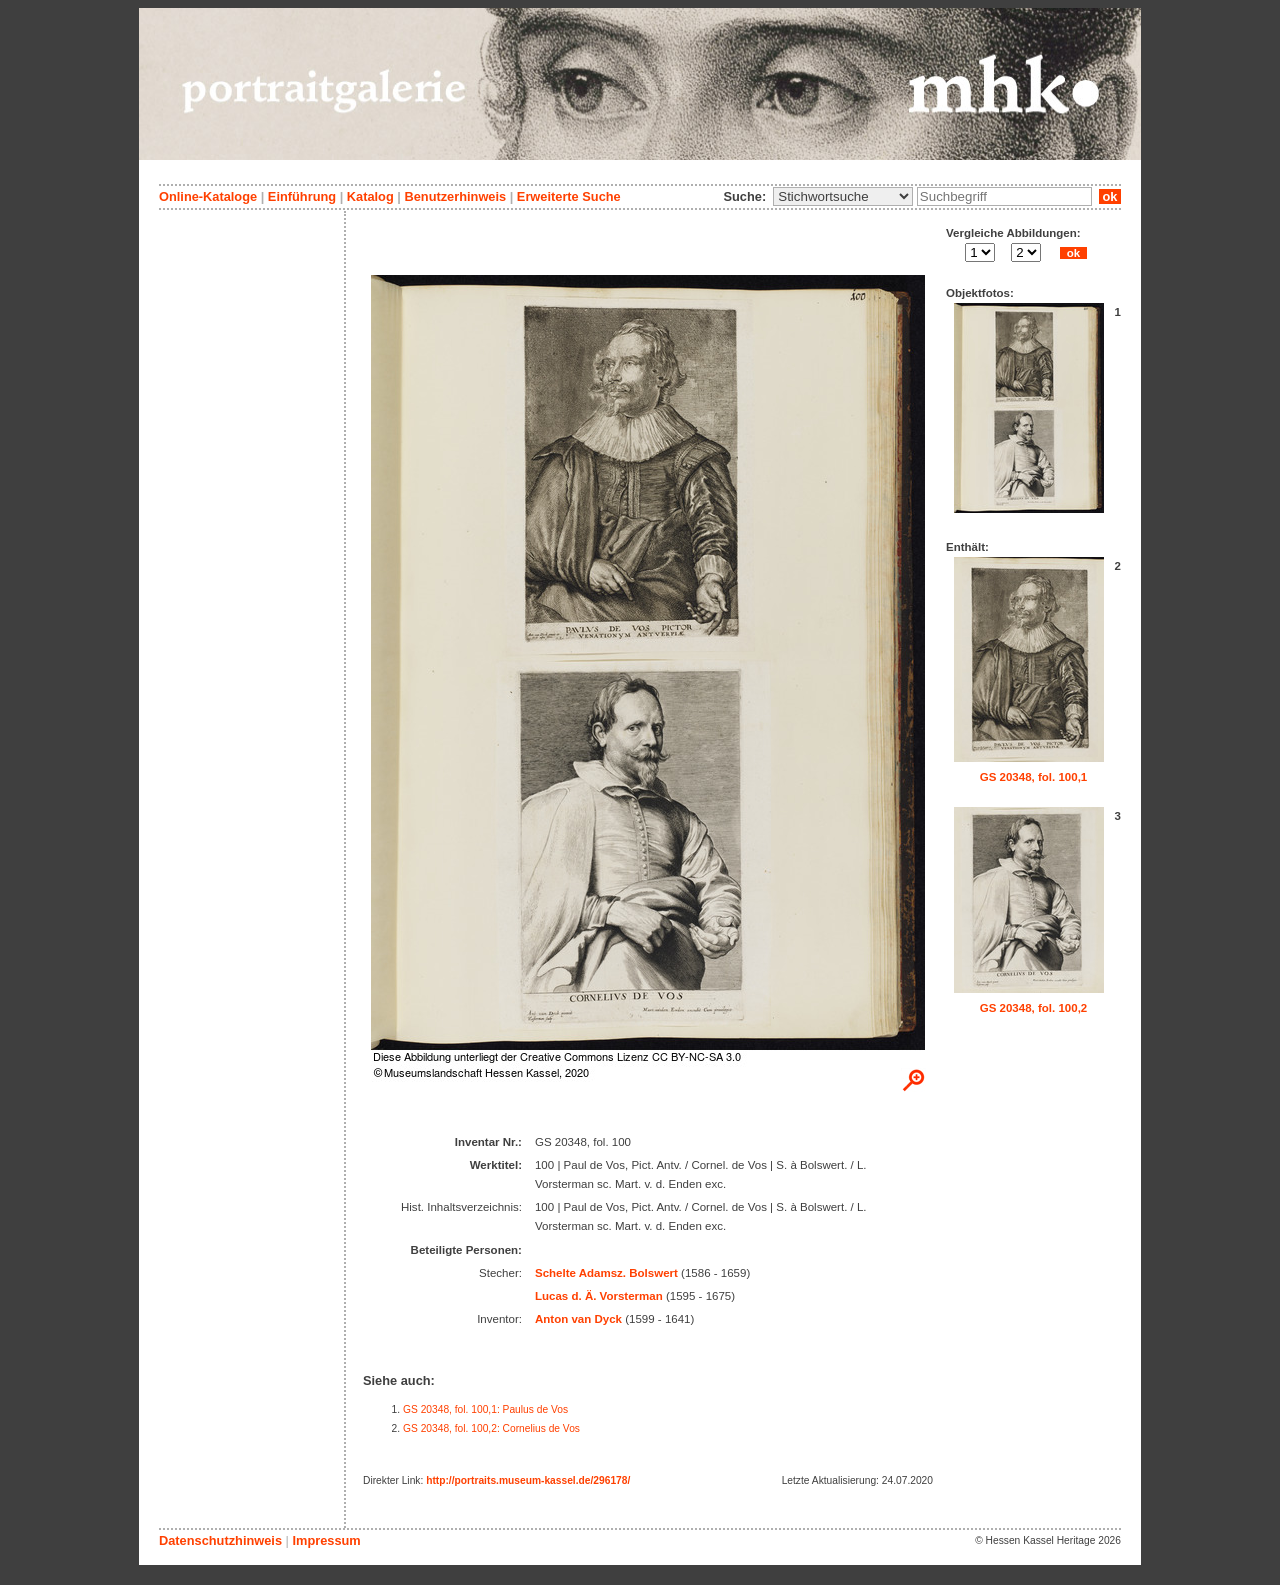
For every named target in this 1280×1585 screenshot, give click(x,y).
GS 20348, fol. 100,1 (1034, 777)
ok (1110, 196)
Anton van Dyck (578, 1319)
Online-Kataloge (208, 196)
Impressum (326, 1540)
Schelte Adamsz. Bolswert (606, 1273)
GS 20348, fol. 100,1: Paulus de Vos (485, 1409)
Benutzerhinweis (455, 196)
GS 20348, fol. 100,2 (1034, 1008)
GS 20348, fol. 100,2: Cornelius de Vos (491, 1428)
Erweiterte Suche (569, 196)
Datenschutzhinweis (220, 1540)
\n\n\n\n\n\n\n (843, 196)
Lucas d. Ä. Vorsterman (599, 1296)
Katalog (370, 196)
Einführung (302, 196)
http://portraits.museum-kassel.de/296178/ (528, 1480)
